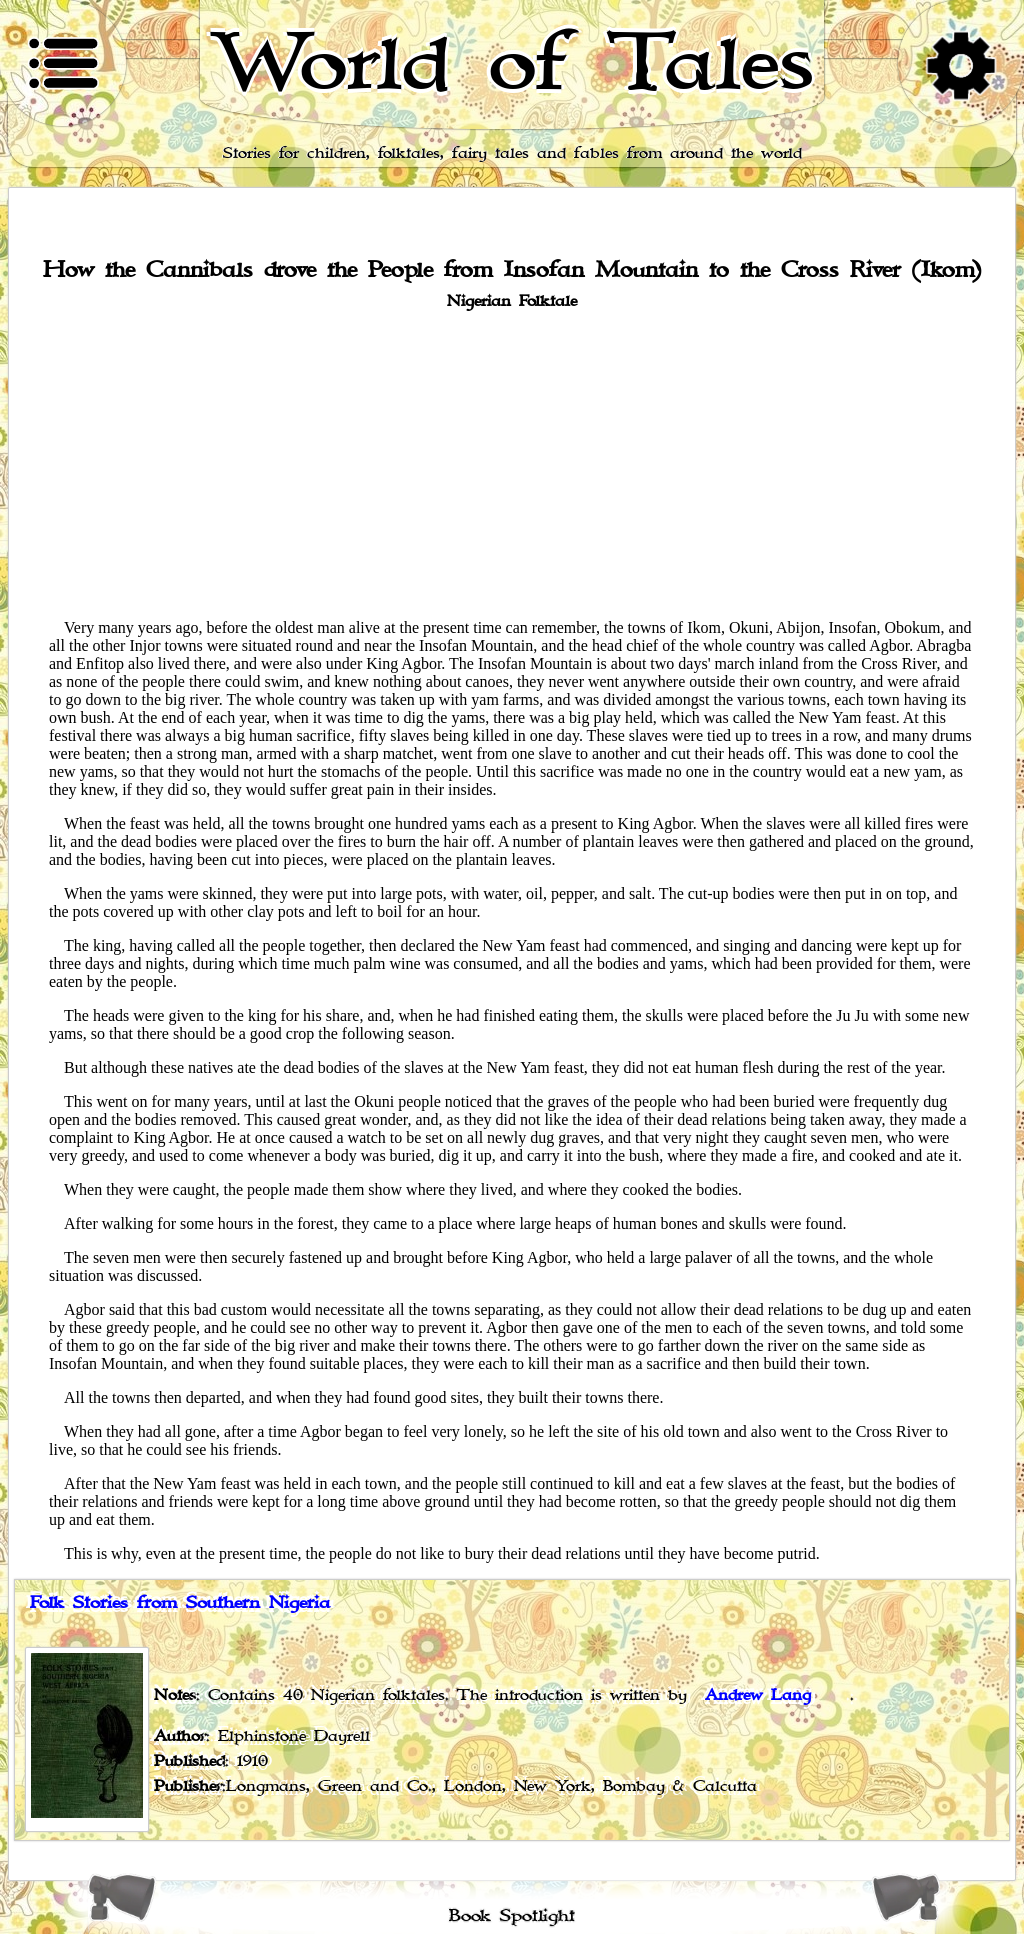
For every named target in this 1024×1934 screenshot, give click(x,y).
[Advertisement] (512, 463)
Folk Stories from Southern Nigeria (180, 1603)
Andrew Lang (758, 1695)
